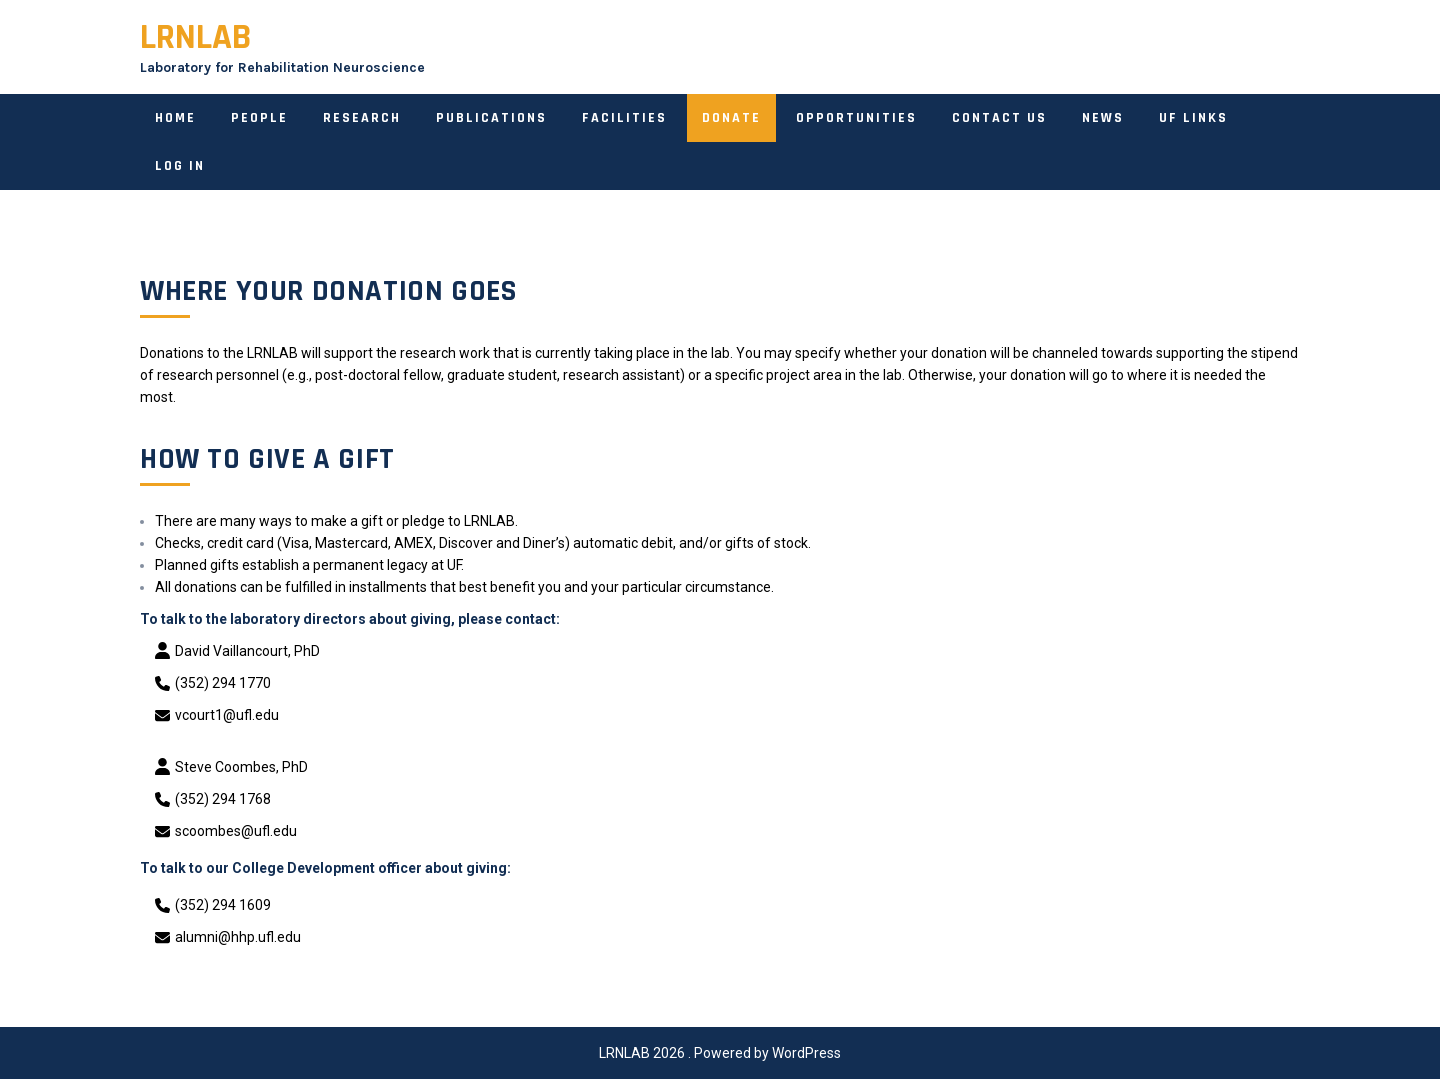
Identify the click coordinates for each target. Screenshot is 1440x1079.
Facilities (624, 118)
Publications (491, 118)
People (259, 118)
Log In (180, 166)
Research (362, 118)
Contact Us (999, 118)
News (1103, 118)
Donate (731, 118)
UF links (1193, 118)
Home (175, 118)
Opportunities (856, 118)
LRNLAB (195, 37)
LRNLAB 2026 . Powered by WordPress (720, 1053)
